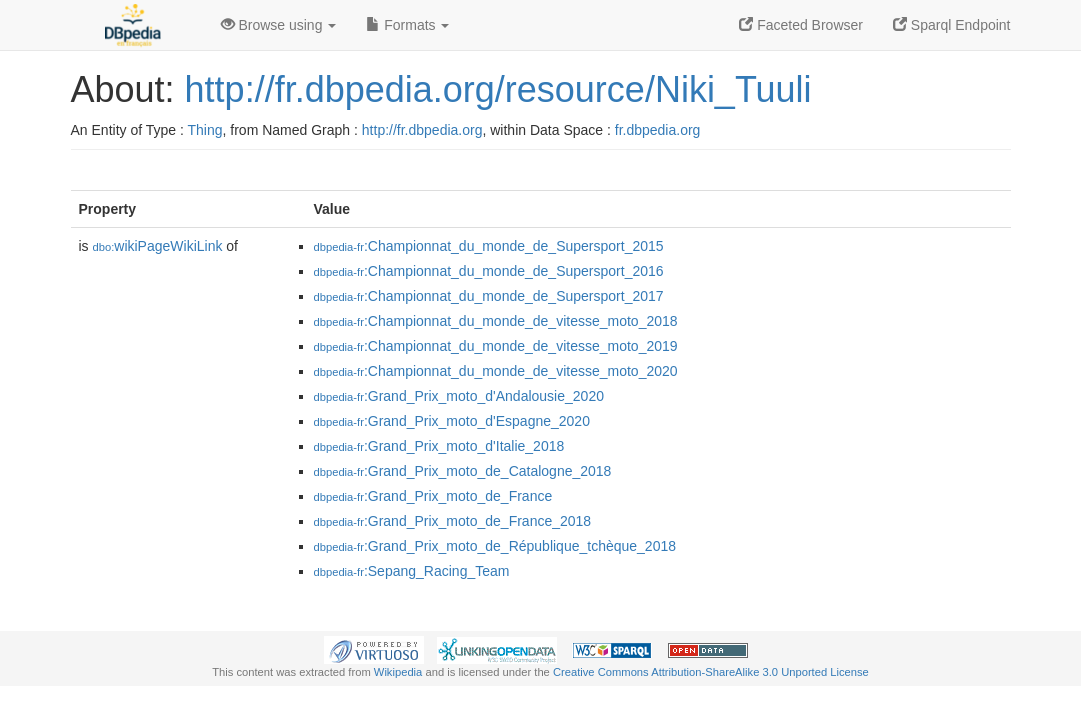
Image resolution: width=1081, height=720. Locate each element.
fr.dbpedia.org (658, 130)
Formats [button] (407, 25)
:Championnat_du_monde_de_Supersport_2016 (489, 271)
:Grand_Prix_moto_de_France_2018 (453, 521)
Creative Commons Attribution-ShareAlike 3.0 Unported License (711, 672)
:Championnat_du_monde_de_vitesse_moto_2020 (496, 371)
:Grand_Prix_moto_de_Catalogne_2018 (463, 471)
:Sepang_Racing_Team (412, 571)
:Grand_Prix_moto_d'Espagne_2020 (452, 421)
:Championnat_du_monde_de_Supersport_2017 (489, 296)
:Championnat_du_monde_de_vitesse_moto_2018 (496, 321)
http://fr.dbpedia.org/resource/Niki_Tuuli (498, 89)
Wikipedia (398, 672)
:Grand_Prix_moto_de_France (433, 496)
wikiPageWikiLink (158, 246)
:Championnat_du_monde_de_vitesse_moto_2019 (496, 346)
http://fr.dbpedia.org (422, 130)
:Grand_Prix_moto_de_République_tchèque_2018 (495, 546)
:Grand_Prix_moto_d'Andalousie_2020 (459, 396)
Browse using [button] (279, 25)
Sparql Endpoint (952, 25)
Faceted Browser (801, 25)
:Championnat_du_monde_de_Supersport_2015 (489, 246)
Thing (205, 130)
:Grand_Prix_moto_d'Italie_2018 (439, 446)
